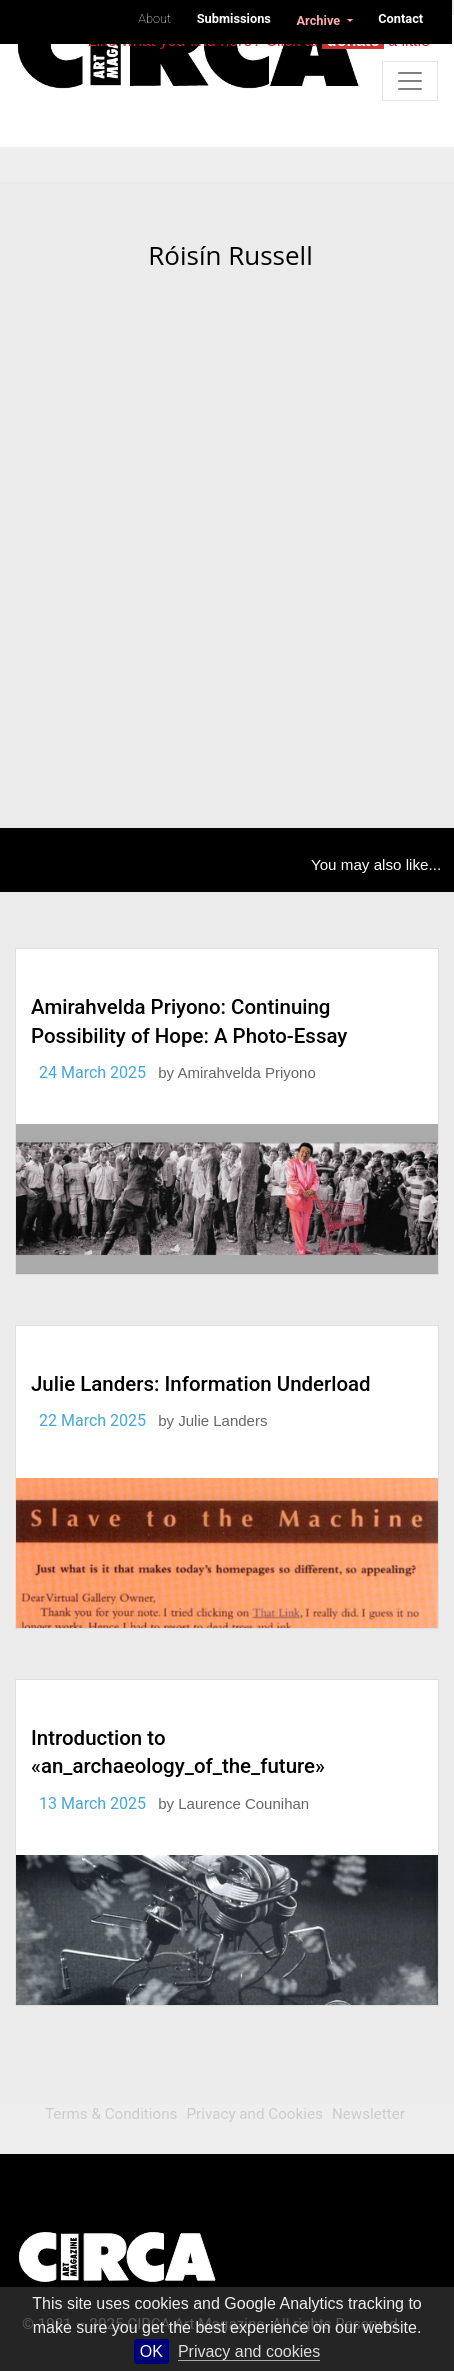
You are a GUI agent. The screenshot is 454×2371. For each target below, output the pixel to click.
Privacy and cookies (249, 2351)
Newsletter (368, 2114)
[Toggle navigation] (410, 81)
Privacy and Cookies (255, 2114)
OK (151, 2351)
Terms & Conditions (111, 2114)
